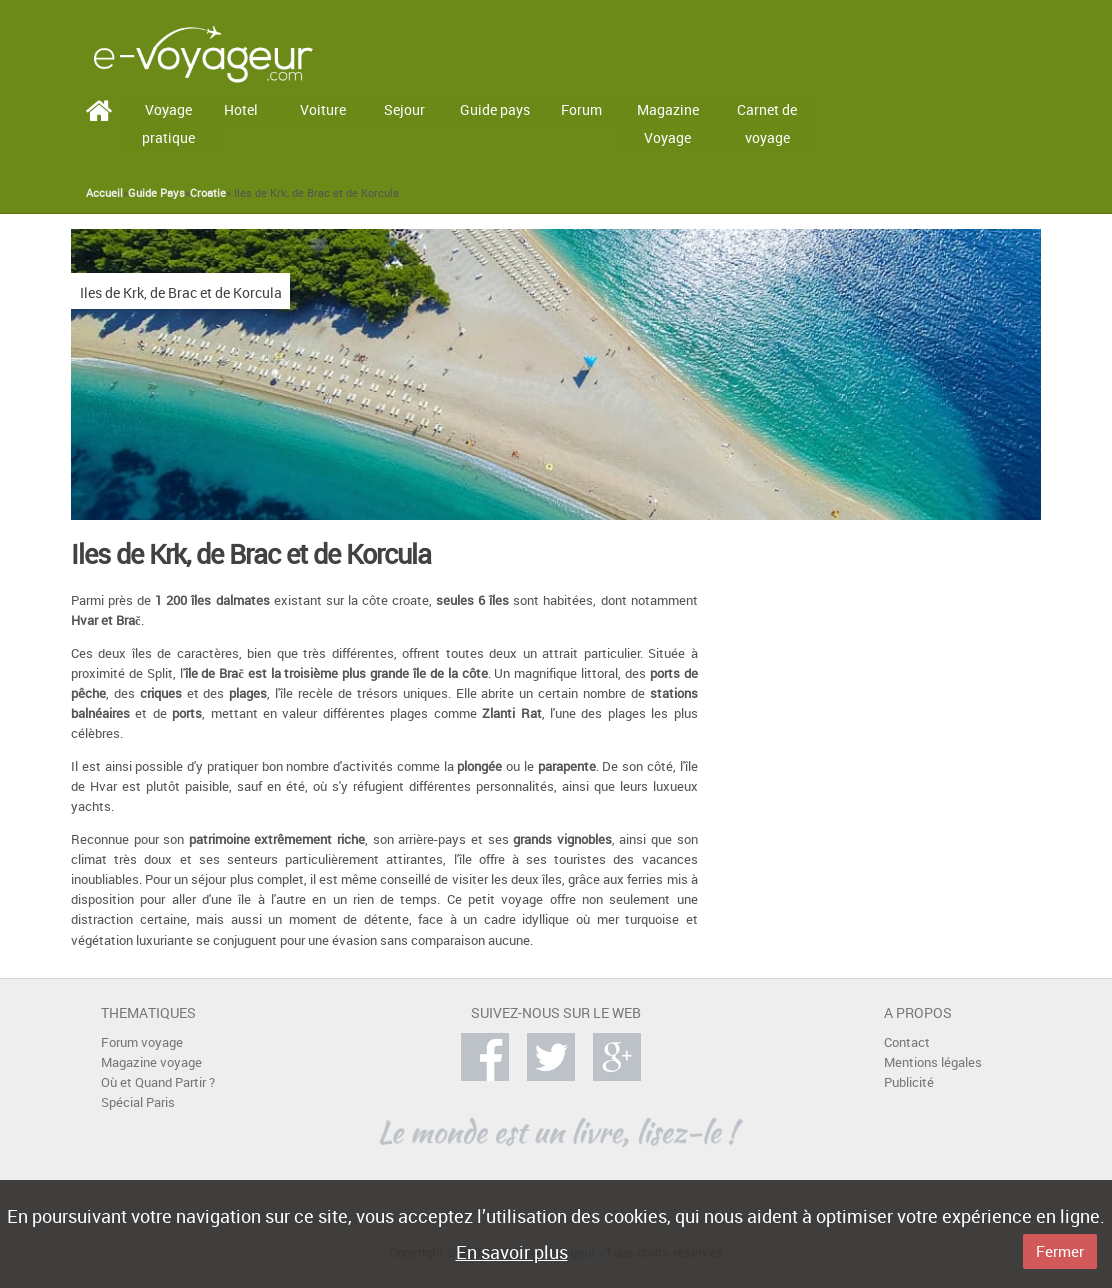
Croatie (208, 193)
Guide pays (495, 109)
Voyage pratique (168, 124)
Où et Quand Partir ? (158, 1082)
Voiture (323, 109)
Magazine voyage (151, 1062)
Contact (907, 1042)
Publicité (909, 1082)
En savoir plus (512, 1252)
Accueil (104, 193)
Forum (581, 109)
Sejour (404, 109)
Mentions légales (933, 1062)
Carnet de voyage (767, 124)
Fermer (1060, 1251)
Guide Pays (156, 193)
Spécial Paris (138, 1102)
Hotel (241, 109)
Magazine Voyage (668, 124)
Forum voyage (142, 1042)
